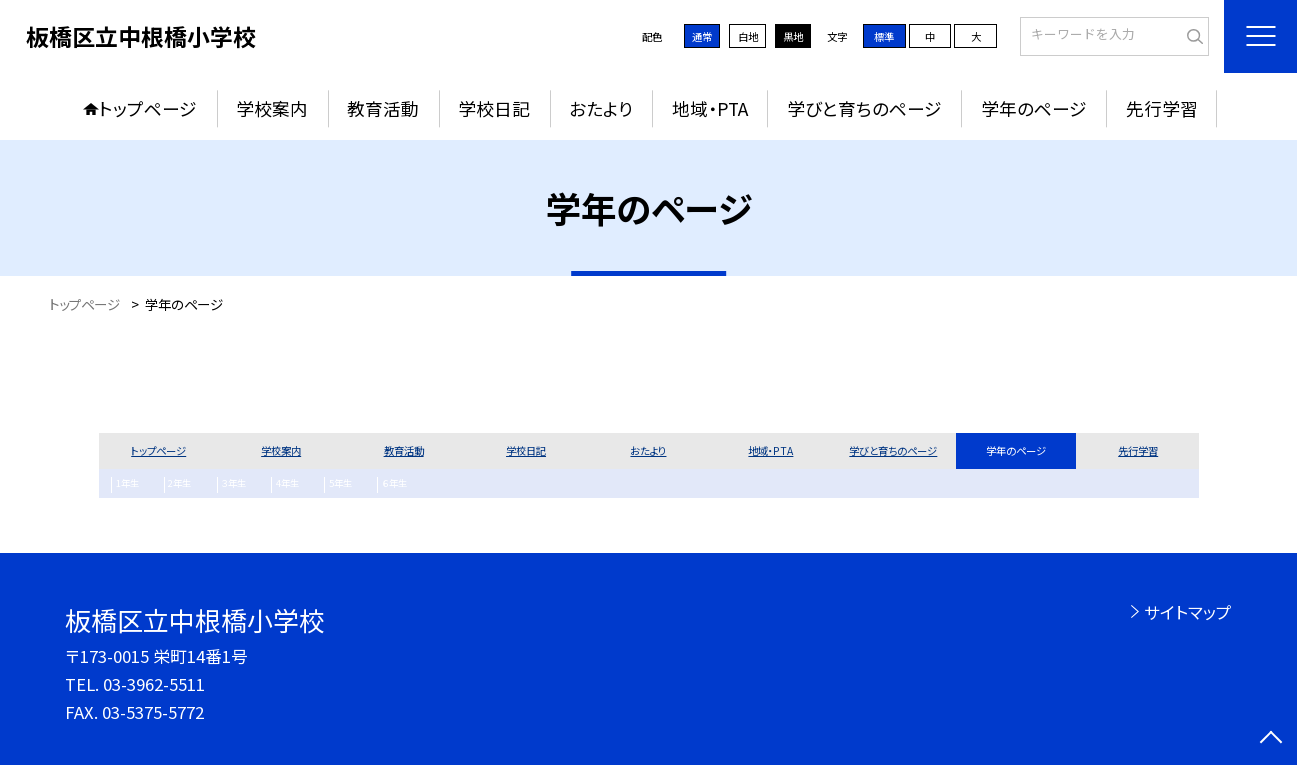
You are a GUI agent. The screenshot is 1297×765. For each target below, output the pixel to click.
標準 (884, 36)
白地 (748, 36)
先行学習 (1162, 108)
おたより (601, 108)
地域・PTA (710, 108)
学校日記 (494, 108)
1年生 (123, 485)
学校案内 (272, 108)
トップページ (148, 108)
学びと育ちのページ (864, 108)
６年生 (358, 485)
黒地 (793, 36)
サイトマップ (1188, 612)
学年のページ (1034, 108)
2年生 (170, 485)
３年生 (217, 485)
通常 (702, 36)
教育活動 (383, 108)
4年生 (264, 485)
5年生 (311, 485)
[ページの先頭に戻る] (1271, 739)
